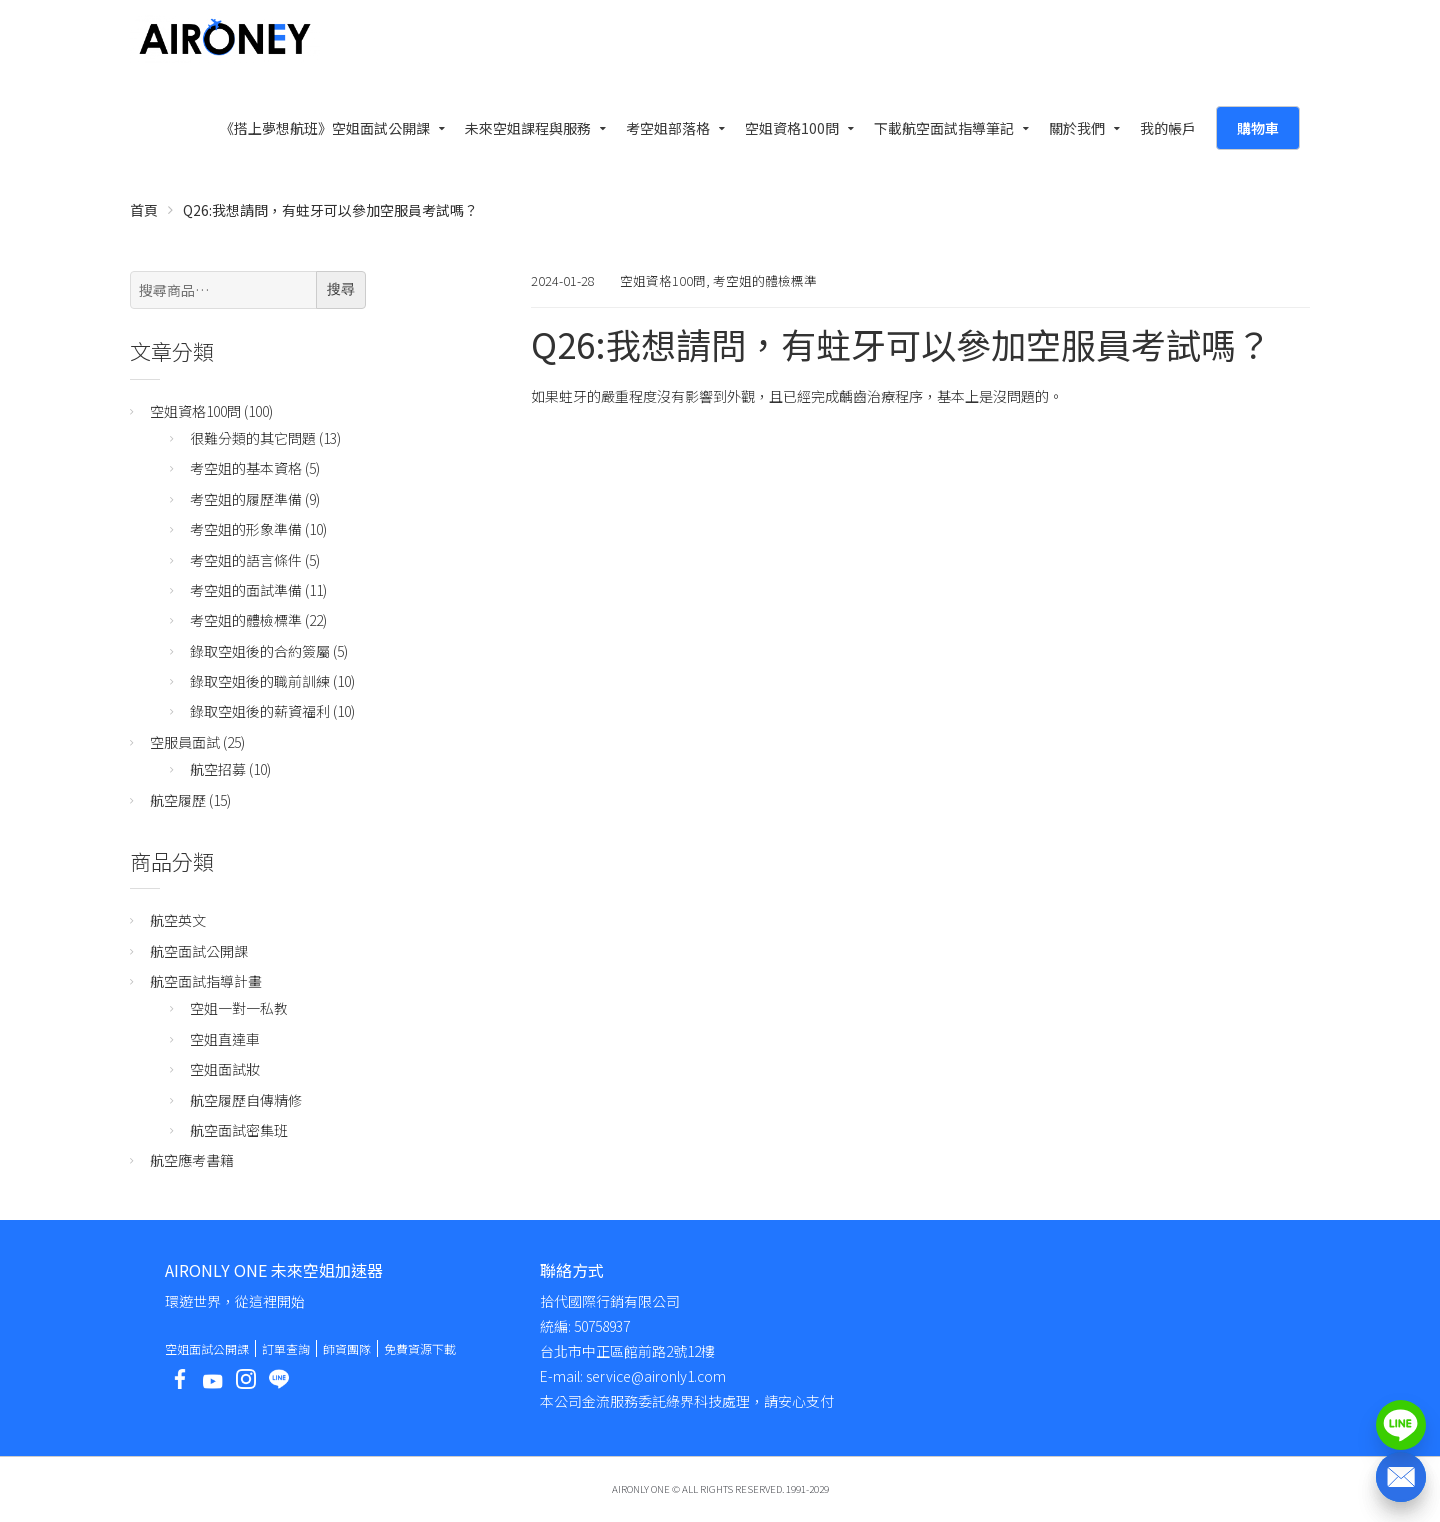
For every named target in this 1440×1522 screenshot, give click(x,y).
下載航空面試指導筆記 (944, 128)
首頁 (144, 210)
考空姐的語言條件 (246, 560)
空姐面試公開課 (207, 1348)
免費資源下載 (420, 1348)
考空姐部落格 (668, 128)
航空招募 (218, 769)
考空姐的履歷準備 (246, 499)
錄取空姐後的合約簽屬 (260, 651)
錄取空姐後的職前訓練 (260, 681)
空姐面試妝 (225, 1069)
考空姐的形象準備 (246, 529)
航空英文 (178, 920)
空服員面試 (185, 742)
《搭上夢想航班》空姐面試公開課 (325, 128)
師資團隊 (347, 1348)
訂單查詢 (286, 1348)
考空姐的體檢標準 (765, 280)
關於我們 (1077, 128)
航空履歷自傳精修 (246, 1100)
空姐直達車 (225, 1039)
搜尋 (341, 289)
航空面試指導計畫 (206, 981)
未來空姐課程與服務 (528, 128)
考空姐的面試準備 (246, 590)
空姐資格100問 (792, 128)
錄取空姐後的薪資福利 (260, 711)
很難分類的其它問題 (253, 438)
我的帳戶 (1168, 128)
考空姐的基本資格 (246, 468)
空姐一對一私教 (239, 1008)
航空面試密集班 (239, 1130)
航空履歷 (178, 800)
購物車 (1258, 128)
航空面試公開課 (199, 951)
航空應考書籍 (192, 1160)
